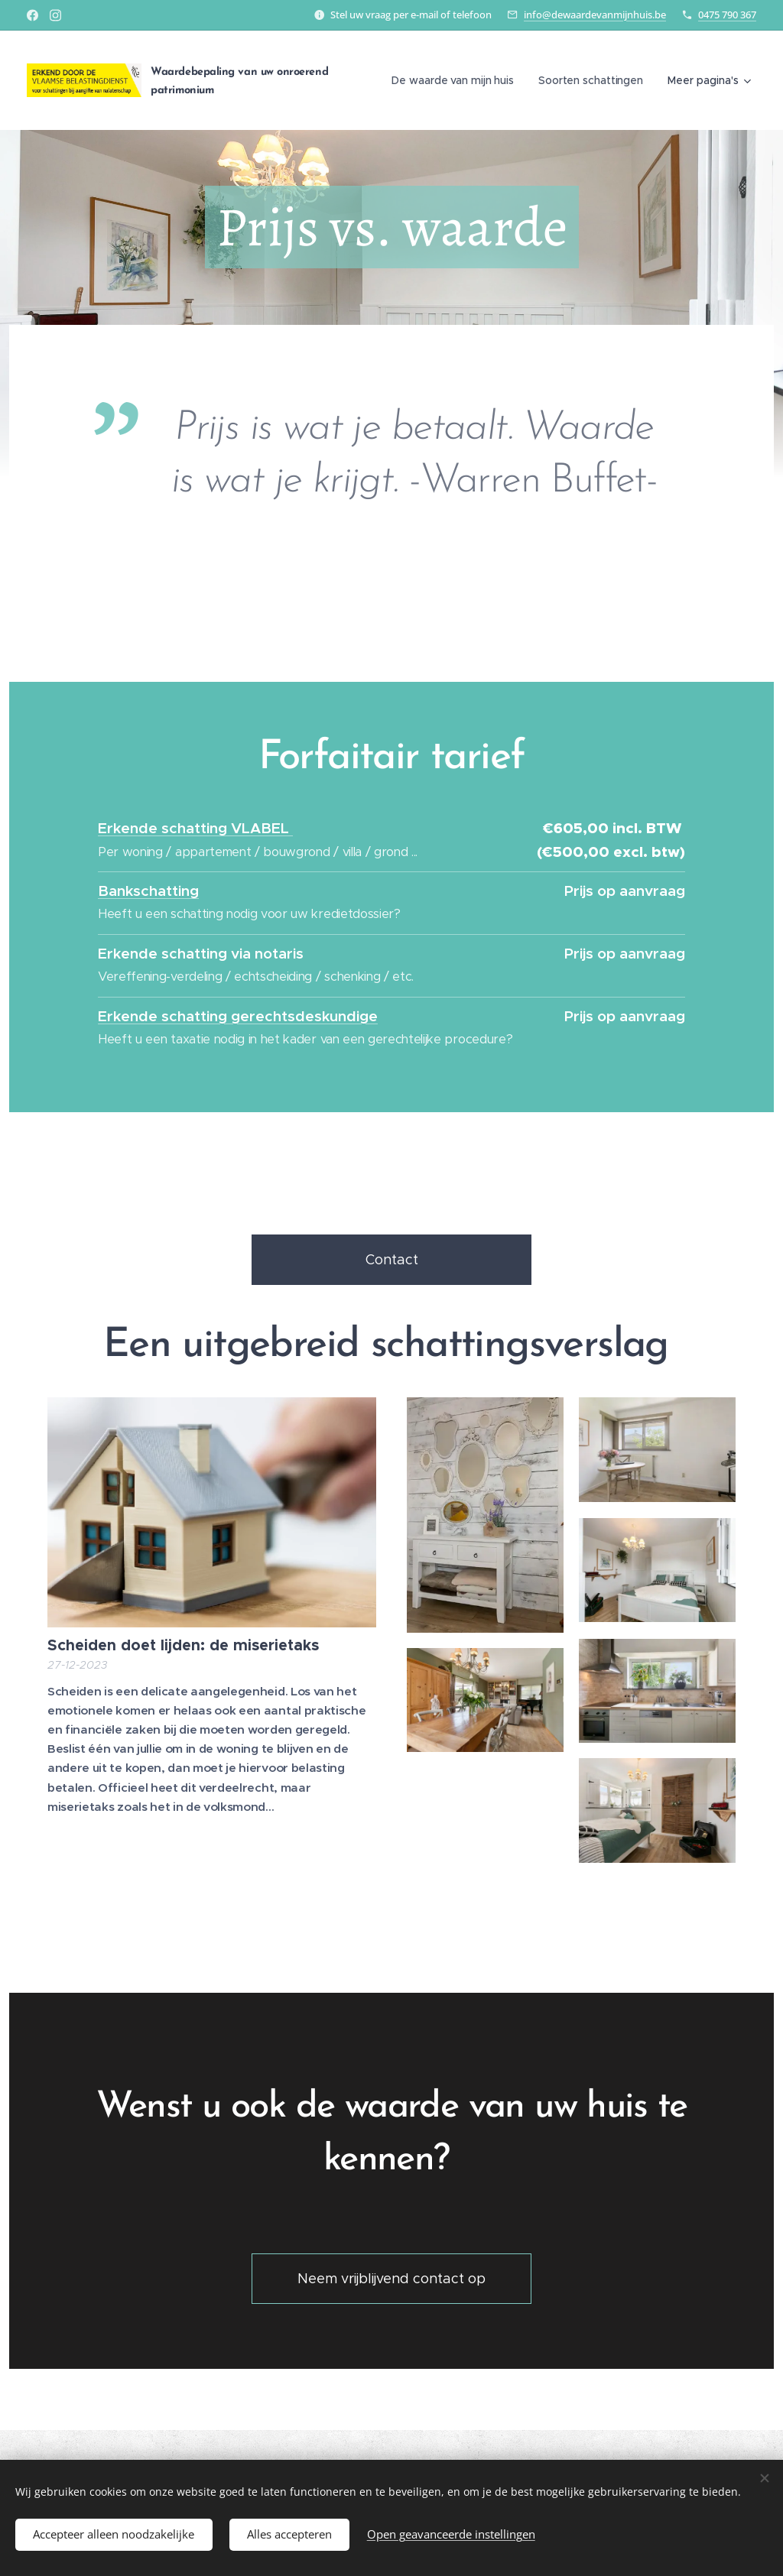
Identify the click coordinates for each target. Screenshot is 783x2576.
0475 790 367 (727, 14)
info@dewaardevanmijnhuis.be (595, 14)
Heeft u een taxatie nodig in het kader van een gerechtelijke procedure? (305, 1039)
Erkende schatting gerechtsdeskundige (238, 1015)
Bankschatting (148, 890)
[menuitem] (455, 80)
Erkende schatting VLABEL (195, 828)
